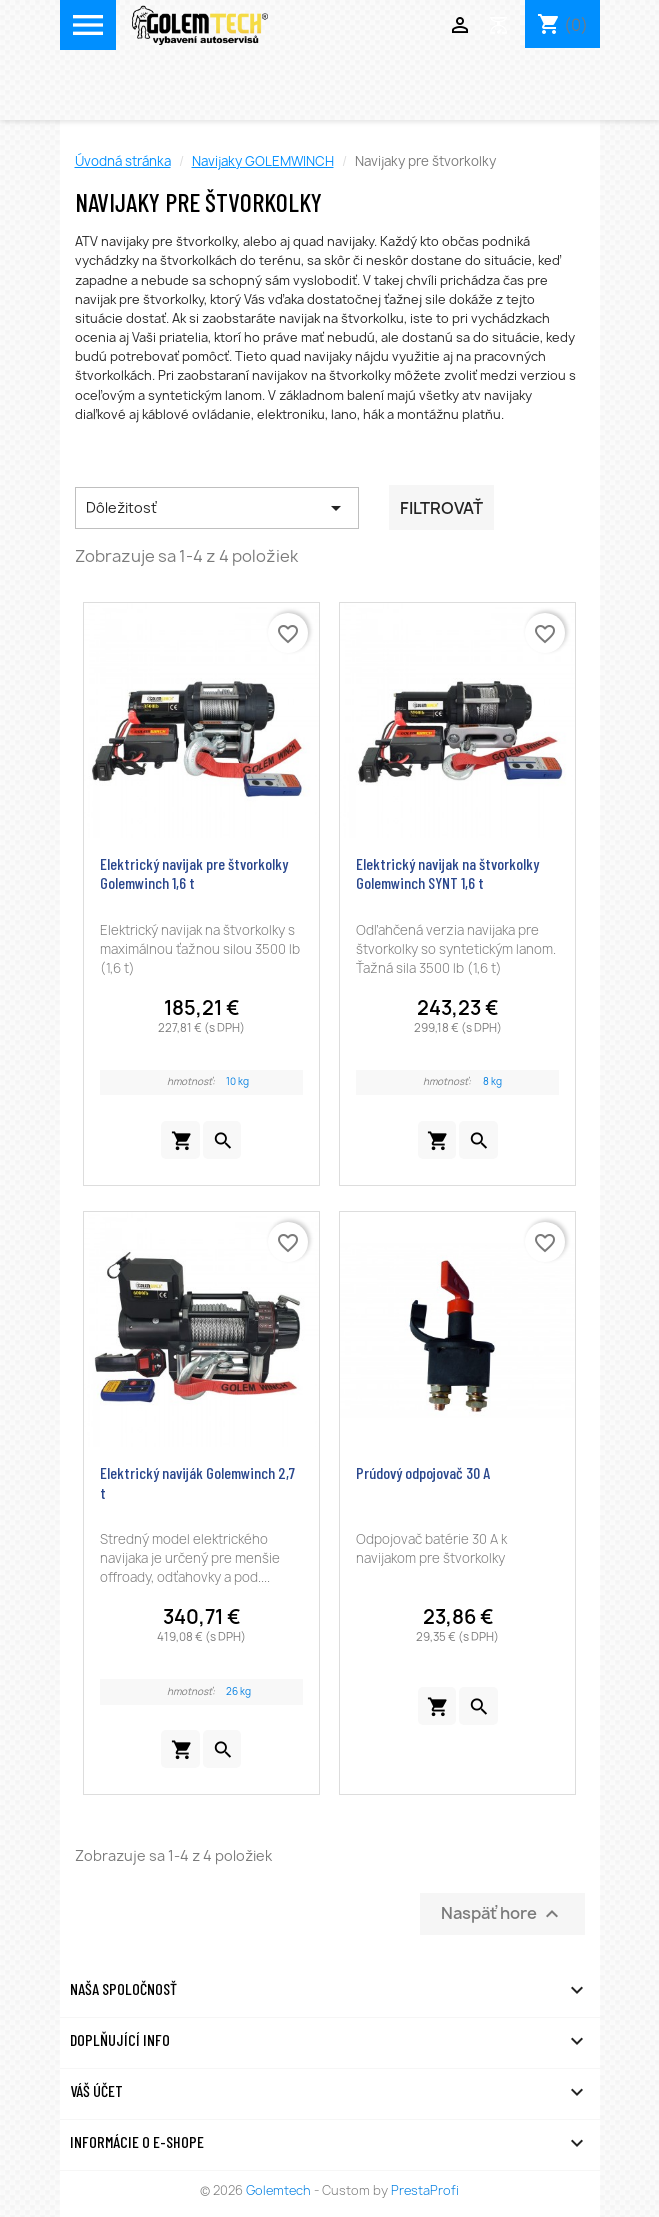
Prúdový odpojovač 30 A (423, 1472)
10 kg (237, 1081)
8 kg (492, 1081)
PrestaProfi (425, 2190)
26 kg (238, 1691)
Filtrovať (441, 508)
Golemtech (280, 2190)
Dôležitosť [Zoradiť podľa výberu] (217, 508)
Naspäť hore (502, 1914)
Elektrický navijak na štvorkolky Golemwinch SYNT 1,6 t (447, 873)
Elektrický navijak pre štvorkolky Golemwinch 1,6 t (194, 873)
